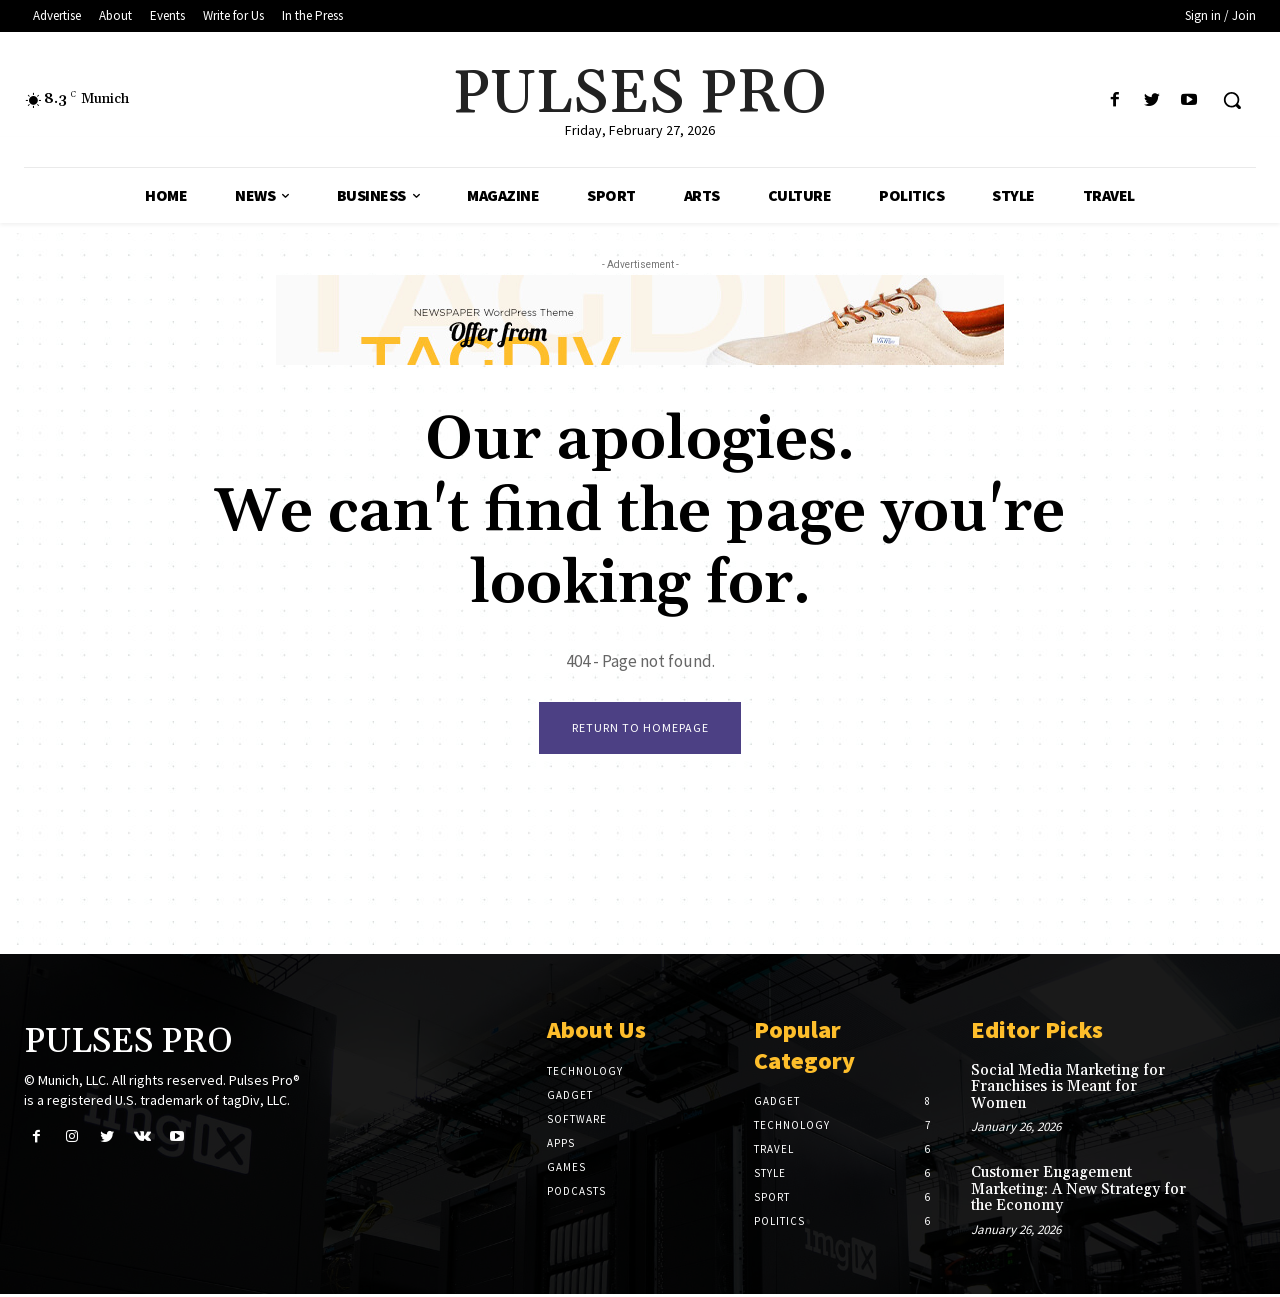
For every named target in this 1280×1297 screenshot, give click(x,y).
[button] (1232, 100)
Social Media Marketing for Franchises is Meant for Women (1068, 1090)
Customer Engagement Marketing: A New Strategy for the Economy (1078, 1192)
